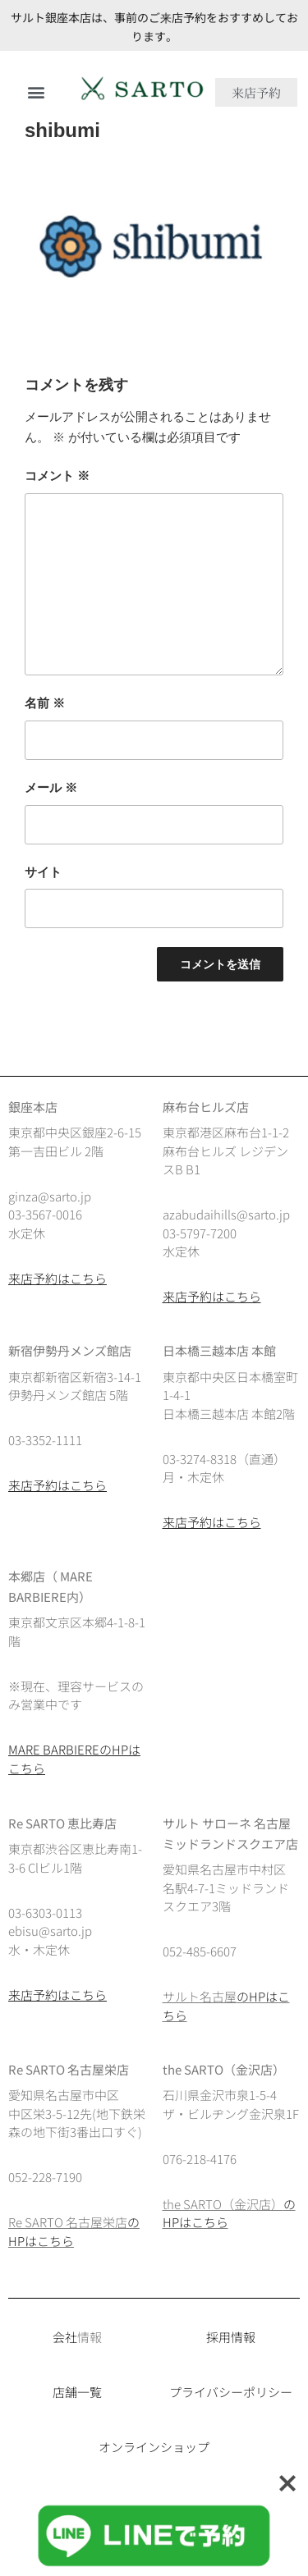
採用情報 (230, 2336)
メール (51, 787)
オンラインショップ (154, 2446)
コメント (57, 476)
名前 (45, 703)
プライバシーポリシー (230, 2391)
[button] (35, 92)
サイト (43, 872)
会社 (65, 2336)
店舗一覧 (77, 2391)
